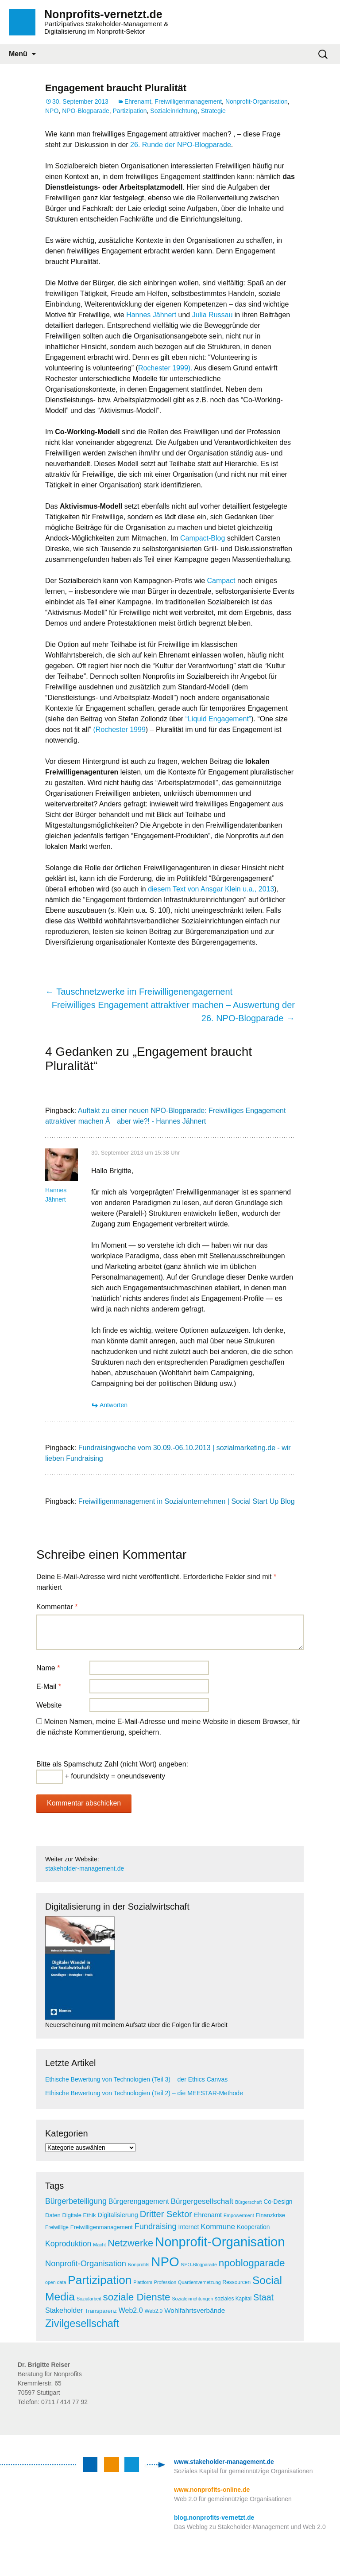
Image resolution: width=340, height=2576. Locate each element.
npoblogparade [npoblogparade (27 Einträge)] (252, 2263)
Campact (221, 580)
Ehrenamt (137, 101)
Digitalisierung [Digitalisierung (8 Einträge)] (117, 2214)
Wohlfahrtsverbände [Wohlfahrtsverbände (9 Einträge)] (194, 2310)
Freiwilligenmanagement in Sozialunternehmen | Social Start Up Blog (186, 1501)
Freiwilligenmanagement (188, 101)
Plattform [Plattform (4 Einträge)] (142, 2282)
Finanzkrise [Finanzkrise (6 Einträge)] (270, 2215)
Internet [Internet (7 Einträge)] (188, 2227)
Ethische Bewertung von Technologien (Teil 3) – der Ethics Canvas (136, 2079)
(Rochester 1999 (119, 729)
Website (49, 1705)
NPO (51, 110)
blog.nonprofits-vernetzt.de (214, 2517)
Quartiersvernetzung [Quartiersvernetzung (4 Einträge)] (199, 2282)
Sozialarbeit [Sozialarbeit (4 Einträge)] (89, 2298)
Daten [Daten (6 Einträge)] (53, 2215)
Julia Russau (212, 315)
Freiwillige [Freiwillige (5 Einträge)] (57, 2227)
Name (48, 1668)
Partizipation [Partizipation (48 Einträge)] (99, 2280)
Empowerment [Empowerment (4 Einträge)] (239, 2215)
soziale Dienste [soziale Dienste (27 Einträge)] (136, 2297)
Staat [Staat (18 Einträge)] (263, 2297)
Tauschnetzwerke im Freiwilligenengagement (138, 991)
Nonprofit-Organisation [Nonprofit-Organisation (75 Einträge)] (220, 2242)
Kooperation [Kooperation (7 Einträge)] (253, 2227)
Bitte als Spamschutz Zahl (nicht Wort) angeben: (112, 1764)
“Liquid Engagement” (218, 719)
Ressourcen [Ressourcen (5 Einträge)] (237, 2282)
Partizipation (130, 110)
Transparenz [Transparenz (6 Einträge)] (101, 2311)
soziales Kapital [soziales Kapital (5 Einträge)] (233, 2299)
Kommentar (56, 1607)
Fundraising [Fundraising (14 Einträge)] (156, 2226)
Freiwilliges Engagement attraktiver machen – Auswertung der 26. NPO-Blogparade (173, 1011)
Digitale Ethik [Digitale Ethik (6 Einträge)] (79, 2215)
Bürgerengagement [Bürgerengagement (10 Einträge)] (138, 2201)
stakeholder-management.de (84, 1868)
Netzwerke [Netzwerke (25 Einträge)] (130, 2243)
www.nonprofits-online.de (212, 2489)
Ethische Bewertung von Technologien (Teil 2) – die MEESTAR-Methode (144, 2093)
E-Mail (48, 1686)
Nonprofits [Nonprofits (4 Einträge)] (139, 2264)
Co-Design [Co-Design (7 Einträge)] (277, 2202)
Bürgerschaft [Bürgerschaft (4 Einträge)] (248, 2202)
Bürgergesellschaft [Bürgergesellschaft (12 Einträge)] (202, 2201)
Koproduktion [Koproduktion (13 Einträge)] (68, 2243)
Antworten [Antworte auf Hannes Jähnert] (114, 1405)
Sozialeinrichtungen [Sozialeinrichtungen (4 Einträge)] (192, 2298)
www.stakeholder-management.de (224, 2461)
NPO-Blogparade (85, 110)
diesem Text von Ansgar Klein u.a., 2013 (211, 889)
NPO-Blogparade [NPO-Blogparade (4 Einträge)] (199, 2264)
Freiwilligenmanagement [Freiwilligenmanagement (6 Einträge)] (101, 2227)
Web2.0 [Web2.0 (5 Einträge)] (153, 2311)
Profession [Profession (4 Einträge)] (165, 2282)
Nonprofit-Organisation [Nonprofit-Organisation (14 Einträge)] (85, 2263)
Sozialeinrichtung (173, 110)
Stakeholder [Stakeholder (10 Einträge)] (64, 2310)
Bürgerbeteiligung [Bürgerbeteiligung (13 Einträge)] (76, 2201)
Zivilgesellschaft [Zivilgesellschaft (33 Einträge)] (82, 2323)
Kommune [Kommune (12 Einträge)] (218, 2226)
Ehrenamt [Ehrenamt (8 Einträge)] (208, 2214)
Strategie (213, 110)
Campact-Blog (202, 538)
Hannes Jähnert (151, 315)
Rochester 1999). (165, 368)
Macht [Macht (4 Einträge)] (99, 2244)
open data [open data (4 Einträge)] (55, 2282)
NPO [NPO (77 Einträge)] (165, 2261)
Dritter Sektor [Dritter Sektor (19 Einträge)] (166, 2214)
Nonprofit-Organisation (256, 101)
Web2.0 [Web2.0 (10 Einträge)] (131, 2310)
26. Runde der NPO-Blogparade (180, 144)
